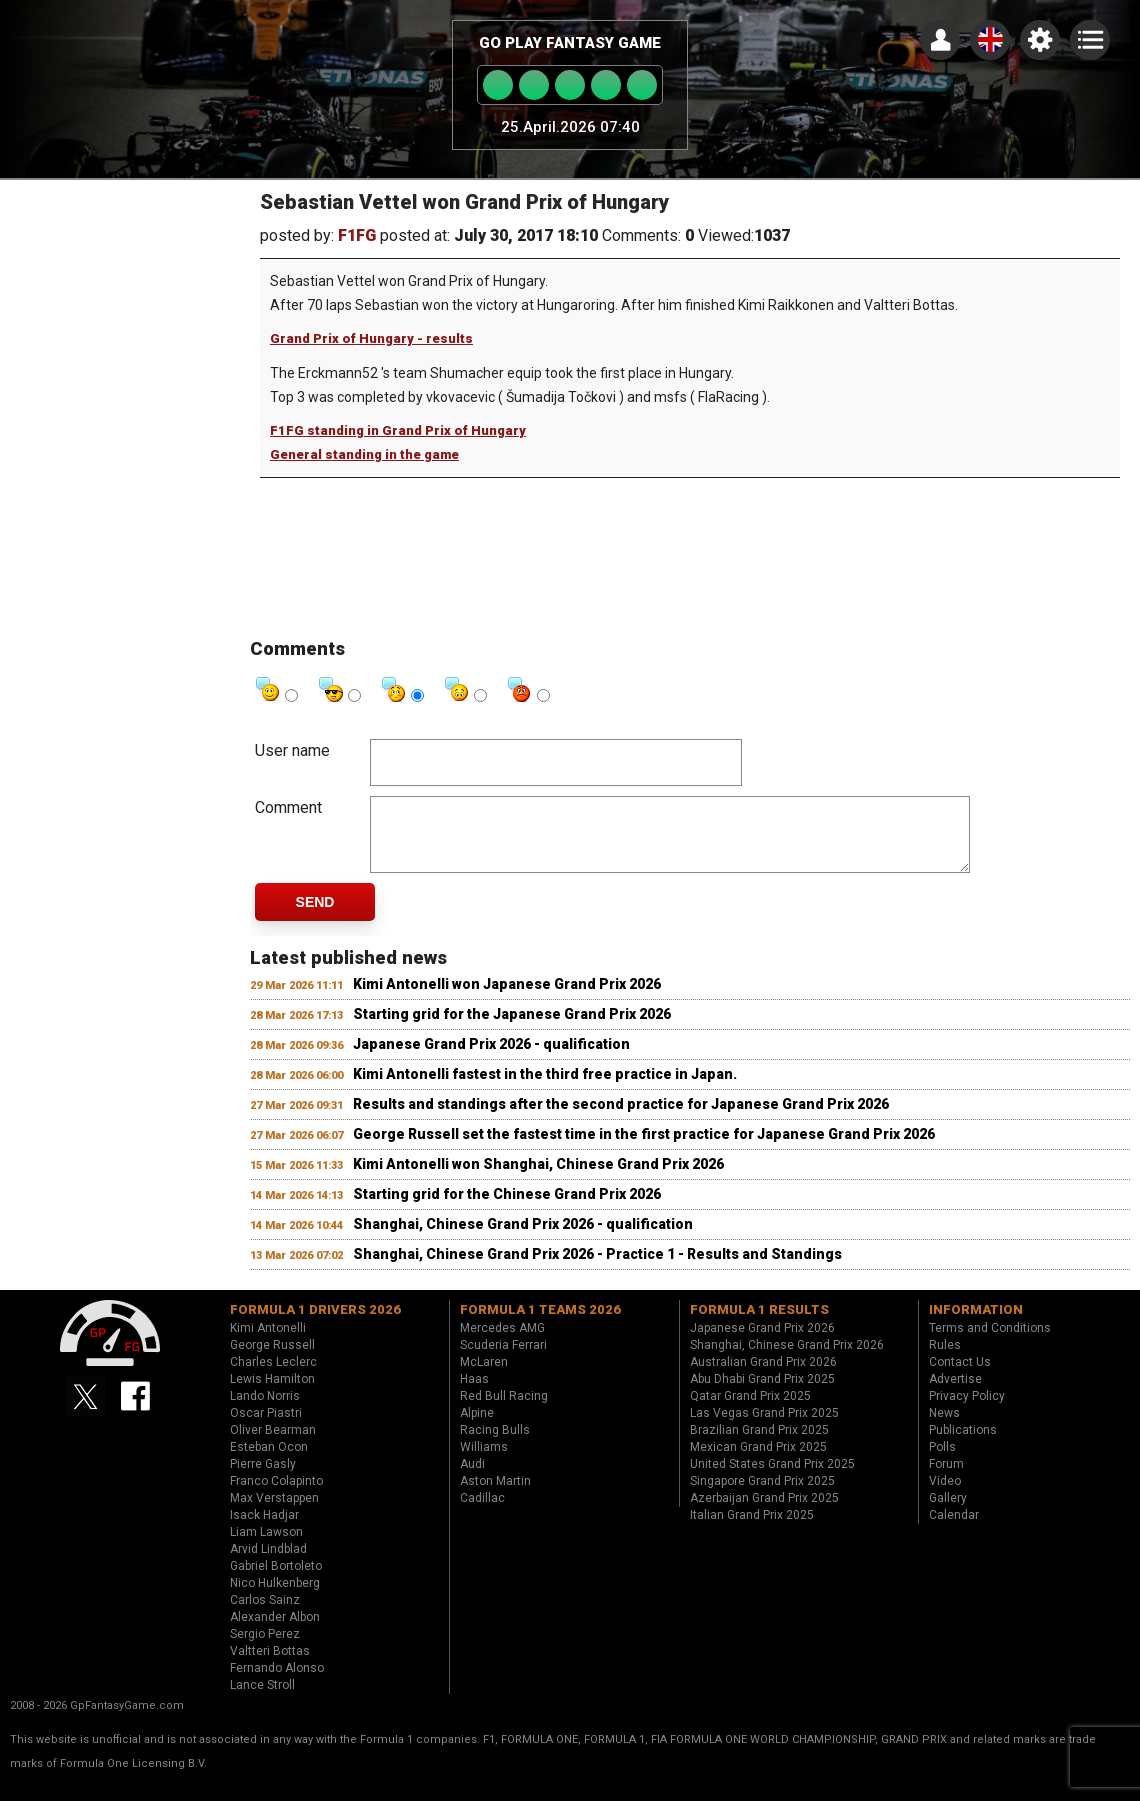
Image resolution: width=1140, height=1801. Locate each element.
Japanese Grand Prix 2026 (762, 1343)
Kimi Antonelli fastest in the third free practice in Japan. (545, 1089)
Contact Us (960, 1377)
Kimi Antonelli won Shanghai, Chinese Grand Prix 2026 (538, 1179)
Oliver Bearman (273, 1445)
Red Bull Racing (504, 1411)
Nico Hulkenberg (275, 1598)
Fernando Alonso (277, 1683)
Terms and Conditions (990, 1343)
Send (315, 917)
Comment (288, 807)
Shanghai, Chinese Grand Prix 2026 (787, 1360)
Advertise (955, 1394)
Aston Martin (495, 1496)
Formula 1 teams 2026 (540, 1324)
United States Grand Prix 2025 (772, 1479)
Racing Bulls (495, 1445)
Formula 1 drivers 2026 (315, 1324)
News (944, 1428)
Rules (945, 1360)
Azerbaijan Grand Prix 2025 (764, 1513)
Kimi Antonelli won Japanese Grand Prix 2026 (507, 999)
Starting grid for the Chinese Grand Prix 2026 (507, 1209)
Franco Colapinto (276, 1496)
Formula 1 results (759, 1324)
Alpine (477, 1428)
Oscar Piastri (266, 1428)
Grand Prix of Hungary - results (371, 338)
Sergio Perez (265, 1649)
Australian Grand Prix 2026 (763, 1377)
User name (292, 750)
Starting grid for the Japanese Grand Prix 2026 (512, 1029)
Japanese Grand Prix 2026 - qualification (491, 1059)
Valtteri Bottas (270, 1666)
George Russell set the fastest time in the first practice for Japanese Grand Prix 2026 (644, 1149)
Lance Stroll (262, 1700)
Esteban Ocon (269, 1462)
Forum (946, 1479)
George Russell (272, 1360)
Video (945, 1496)
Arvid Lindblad (268, 1564)
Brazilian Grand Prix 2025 (759, 1445)
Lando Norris (265, 1411)
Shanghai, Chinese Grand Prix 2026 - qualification (523, 1239)
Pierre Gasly (263, 1479)
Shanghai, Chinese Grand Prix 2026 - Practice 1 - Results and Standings (597, 1269)
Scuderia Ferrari (503, 1360)
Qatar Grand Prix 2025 (750, 1411)
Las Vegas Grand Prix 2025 (764, 1428)
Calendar (954, 1530)
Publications (963, 1445)
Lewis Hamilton (272, 1394)
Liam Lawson (266, 1547)
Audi (472, 1479)
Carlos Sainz (265, 1615)
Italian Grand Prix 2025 (752, 1530)
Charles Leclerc (273, 1377)
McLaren (484, 1377)
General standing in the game (364, 454)
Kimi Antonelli (268, 1343)
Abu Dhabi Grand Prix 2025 (762, 1394)
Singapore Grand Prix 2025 (762, 1496)
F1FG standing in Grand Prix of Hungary (398, 430)
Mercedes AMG (502, 1343)
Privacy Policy (967, 1411)
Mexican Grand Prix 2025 (758, 1462)
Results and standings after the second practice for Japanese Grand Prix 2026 (621, 1119)
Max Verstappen (274, 1513)
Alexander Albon (275, 1632)
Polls (942, 1462)
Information (976, 1324)
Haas (474, 1394)
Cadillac (482, 1513)
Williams (484, 1462)
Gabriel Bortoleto (276, 1581)
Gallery (948, 1513)
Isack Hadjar (264, 1530)
